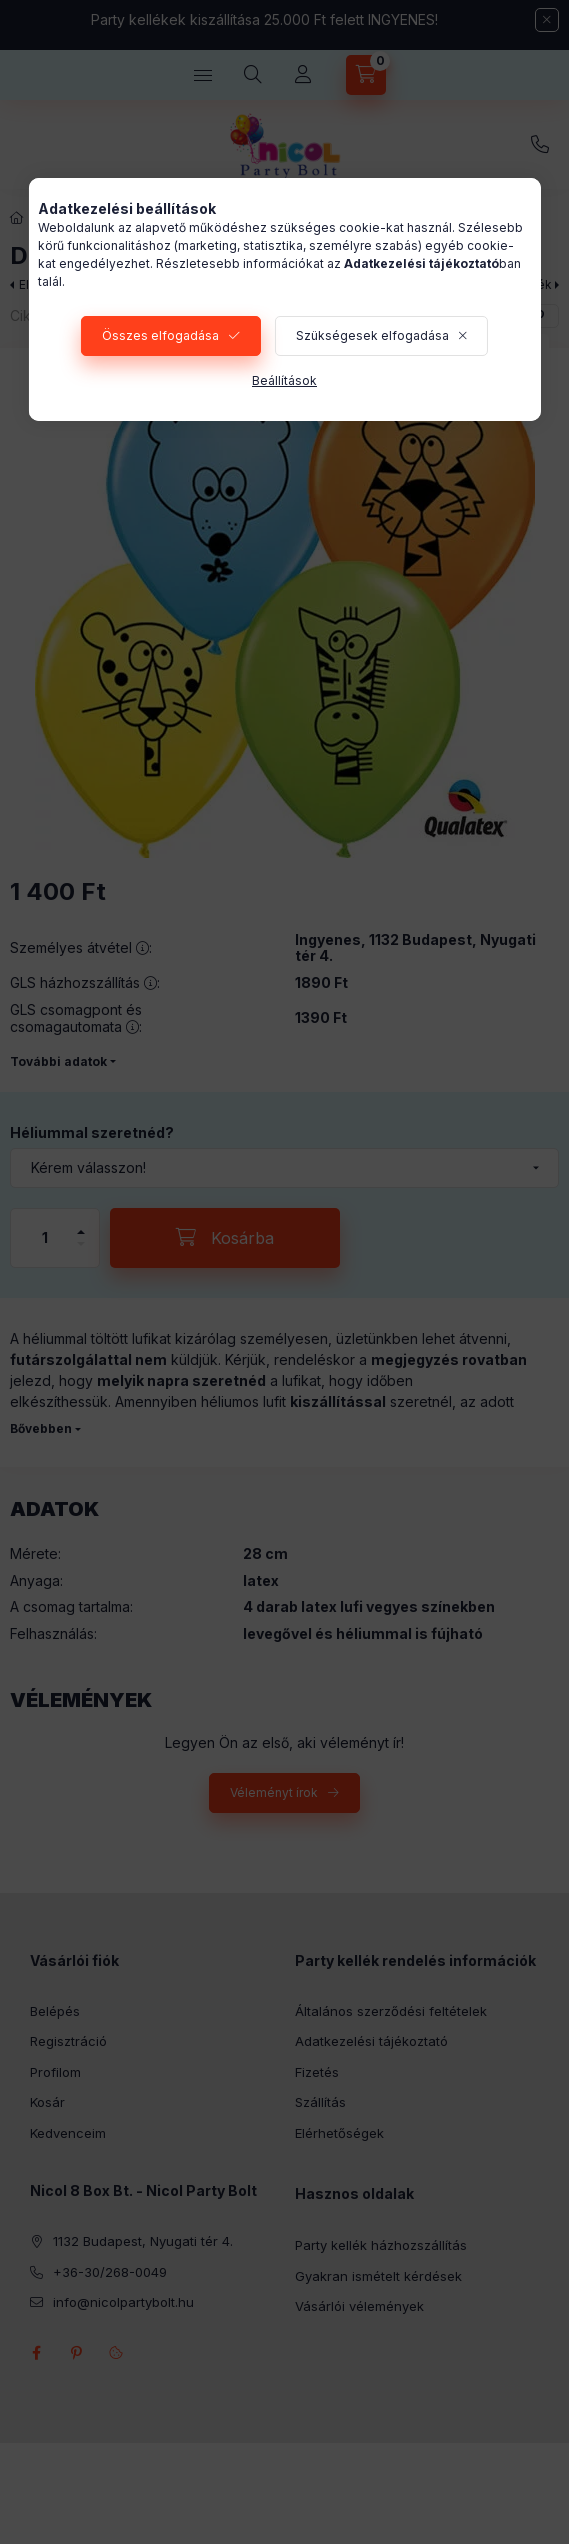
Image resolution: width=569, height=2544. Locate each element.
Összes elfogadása (160, 335)
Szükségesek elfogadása (372, 335)
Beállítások (284, 380)
